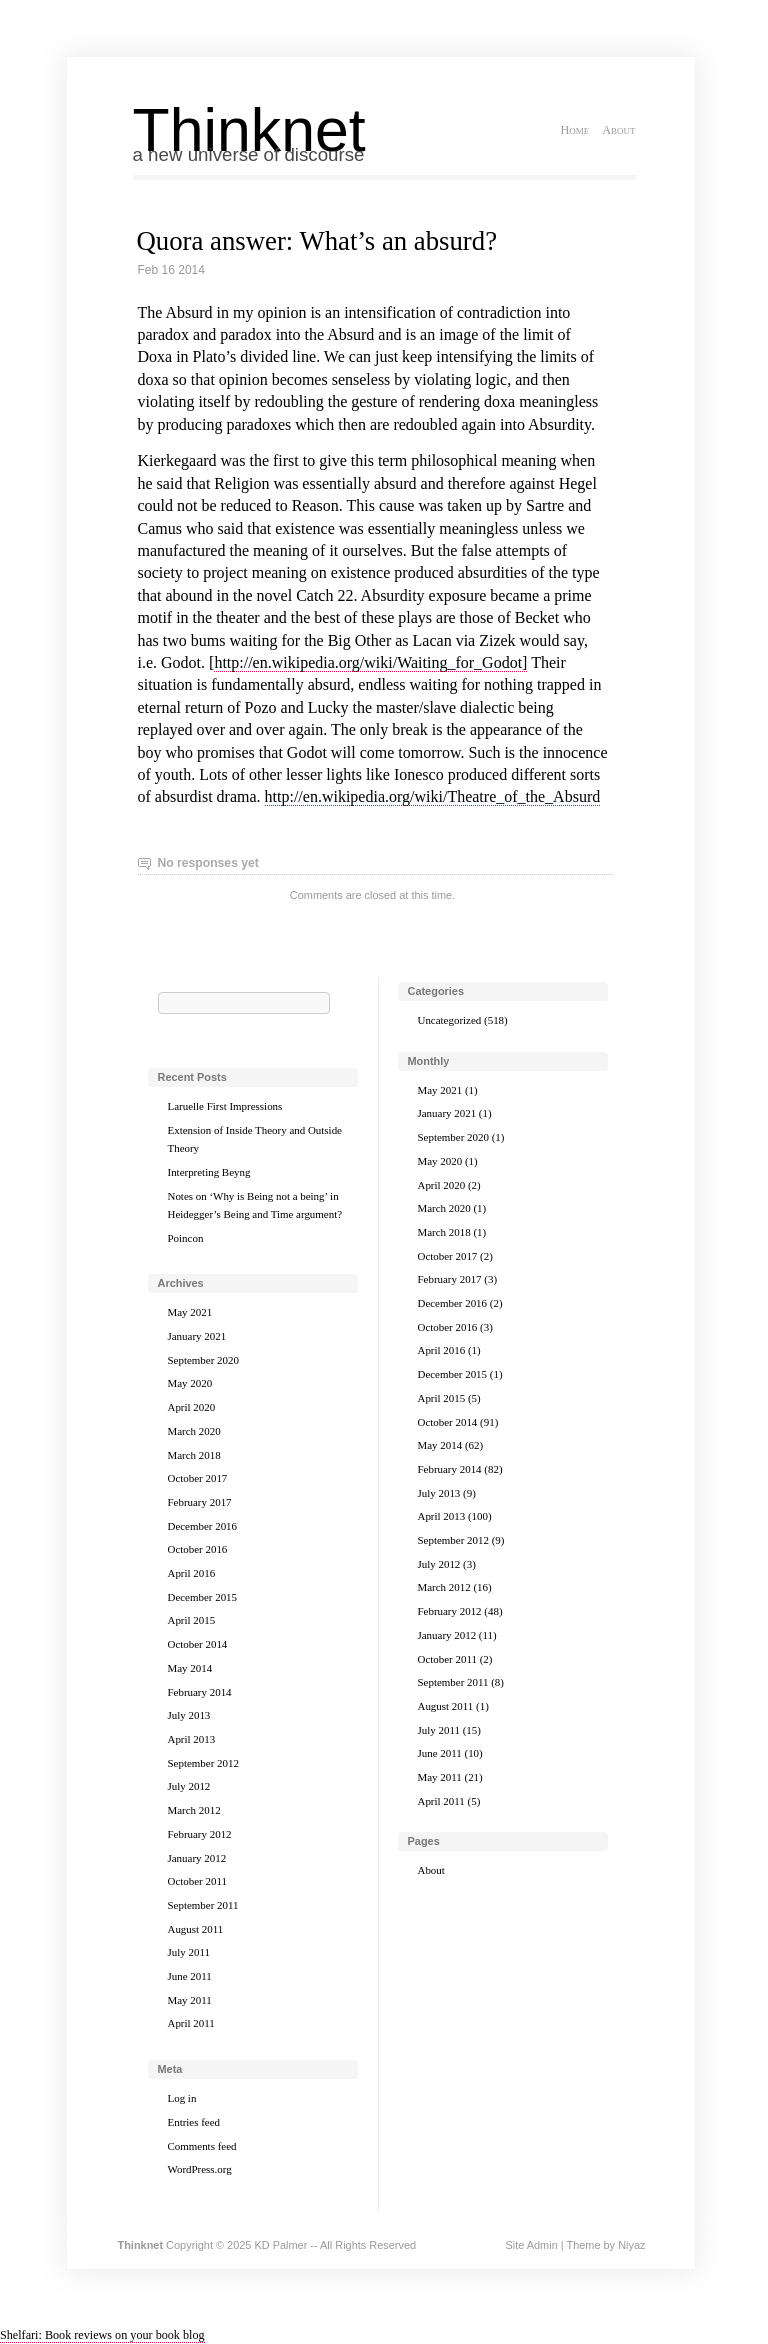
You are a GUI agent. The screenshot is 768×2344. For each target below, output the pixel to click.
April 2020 (192, 1407)
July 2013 (189, 1715)
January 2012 (197, 1858)
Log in (182, 2098)
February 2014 (200, 1692)
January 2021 (197, 1336)
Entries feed (194, 2122)
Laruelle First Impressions (225, 1106)
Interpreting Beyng (209, 1172)
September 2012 (203, 1763)
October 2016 (198, 1549)
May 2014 (190, 1668)
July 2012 (189, 1786)
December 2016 (203, 1526)
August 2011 (196, 1929)
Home (574, 130)
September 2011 (203, 1905)
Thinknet (249, 130)
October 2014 (198, 1644)
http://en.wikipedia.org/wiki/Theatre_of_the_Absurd (433, 796)
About (618, 130)
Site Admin (531, 2245)
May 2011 (190, 2000)
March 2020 (194, 1431)
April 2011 (191, 2023)
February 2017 (200, 1502)
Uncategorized (450, 1020)
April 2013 (192, 1739)
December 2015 (203, 1597)
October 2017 (198, 1478)
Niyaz (631, 2245)
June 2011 (190, 1976)
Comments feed (202, 2146)
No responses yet (208, 863)
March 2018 (194, 1455)
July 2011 (189, 1952)
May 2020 (190, 1383)
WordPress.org (200, 2169)
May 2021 (190, 1312)
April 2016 (192, 1573)
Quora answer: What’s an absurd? (317, 241)
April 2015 (192, 1620)
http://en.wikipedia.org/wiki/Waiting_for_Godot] (370, 662)
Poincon (186, 1238)
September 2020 (203, 1360)
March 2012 (194, 1810)
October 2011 (197, 1881)
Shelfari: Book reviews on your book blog (102, 2335)
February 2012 (200, 1834)
